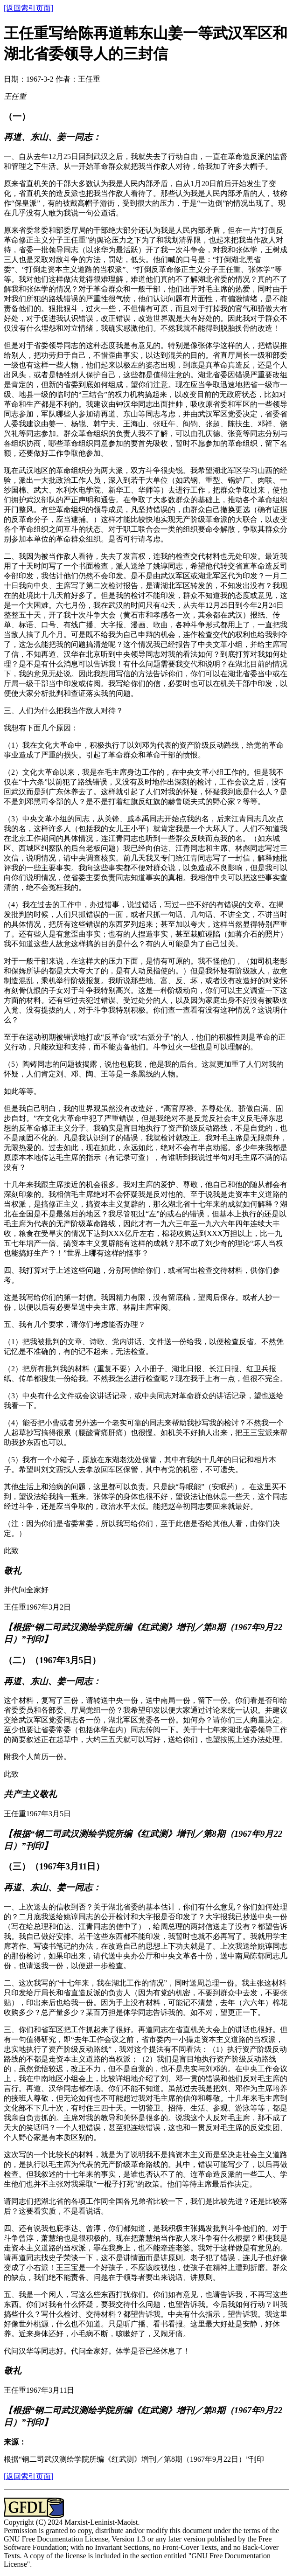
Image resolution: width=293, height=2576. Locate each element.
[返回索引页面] (29, 8)
